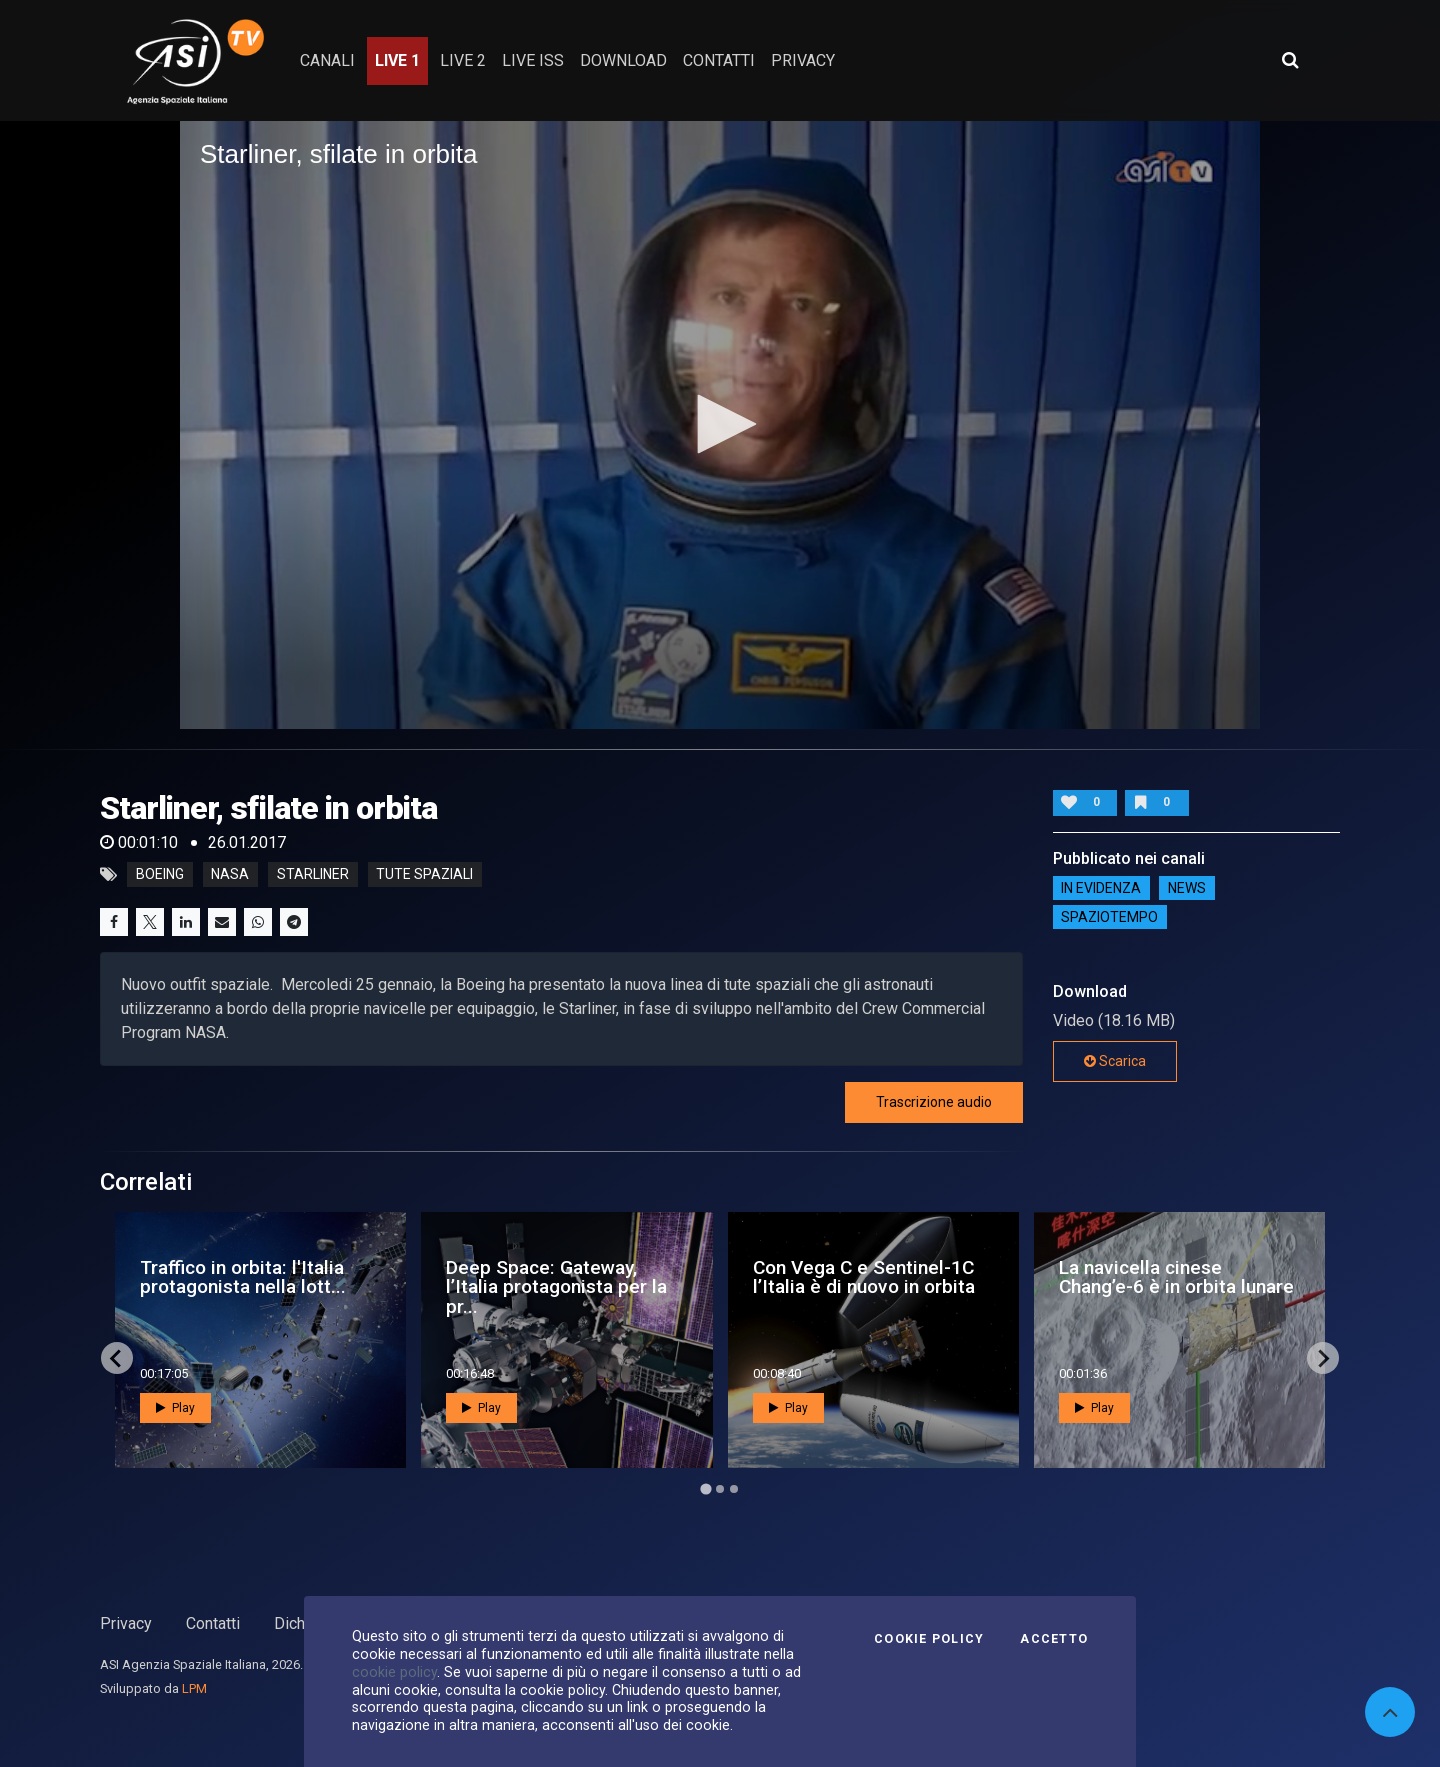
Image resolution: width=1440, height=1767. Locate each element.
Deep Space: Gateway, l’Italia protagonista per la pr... (556, 1286)
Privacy (126, 1623)
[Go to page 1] (705, 1489)
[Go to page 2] (720, 1489)
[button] (720, 424)
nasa (230, 875)
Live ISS (533, 60)
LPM (194, 1688)
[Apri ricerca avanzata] (1290, 60)
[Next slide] (1323, 1358)
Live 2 (463, 60)
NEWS (1187, 888)
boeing (160, 875)
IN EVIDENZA (1101, 888)
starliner (313, 875)
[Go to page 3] (734, 1489)
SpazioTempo (1109, 917)
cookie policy (394, 1672)
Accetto (1054, 1639)
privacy (803, 60)
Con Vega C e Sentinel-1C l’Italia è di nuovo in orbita (864, 1277)
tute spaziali (424, 875)
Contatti (213, 1623)
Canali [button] (327, 60)
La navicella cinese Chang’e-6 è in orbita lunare (1176, 1277)
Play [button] (175, 1408)
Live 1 (397, 60)
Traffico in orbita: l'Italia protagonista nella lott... (243, 1277)
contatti (719, 60)
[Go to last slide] (117, 1358)
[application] (720, 425)
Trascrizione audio (934, 1102)
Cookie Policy (929, 1639)
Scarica (1115, 1061)
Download (623, 60)
